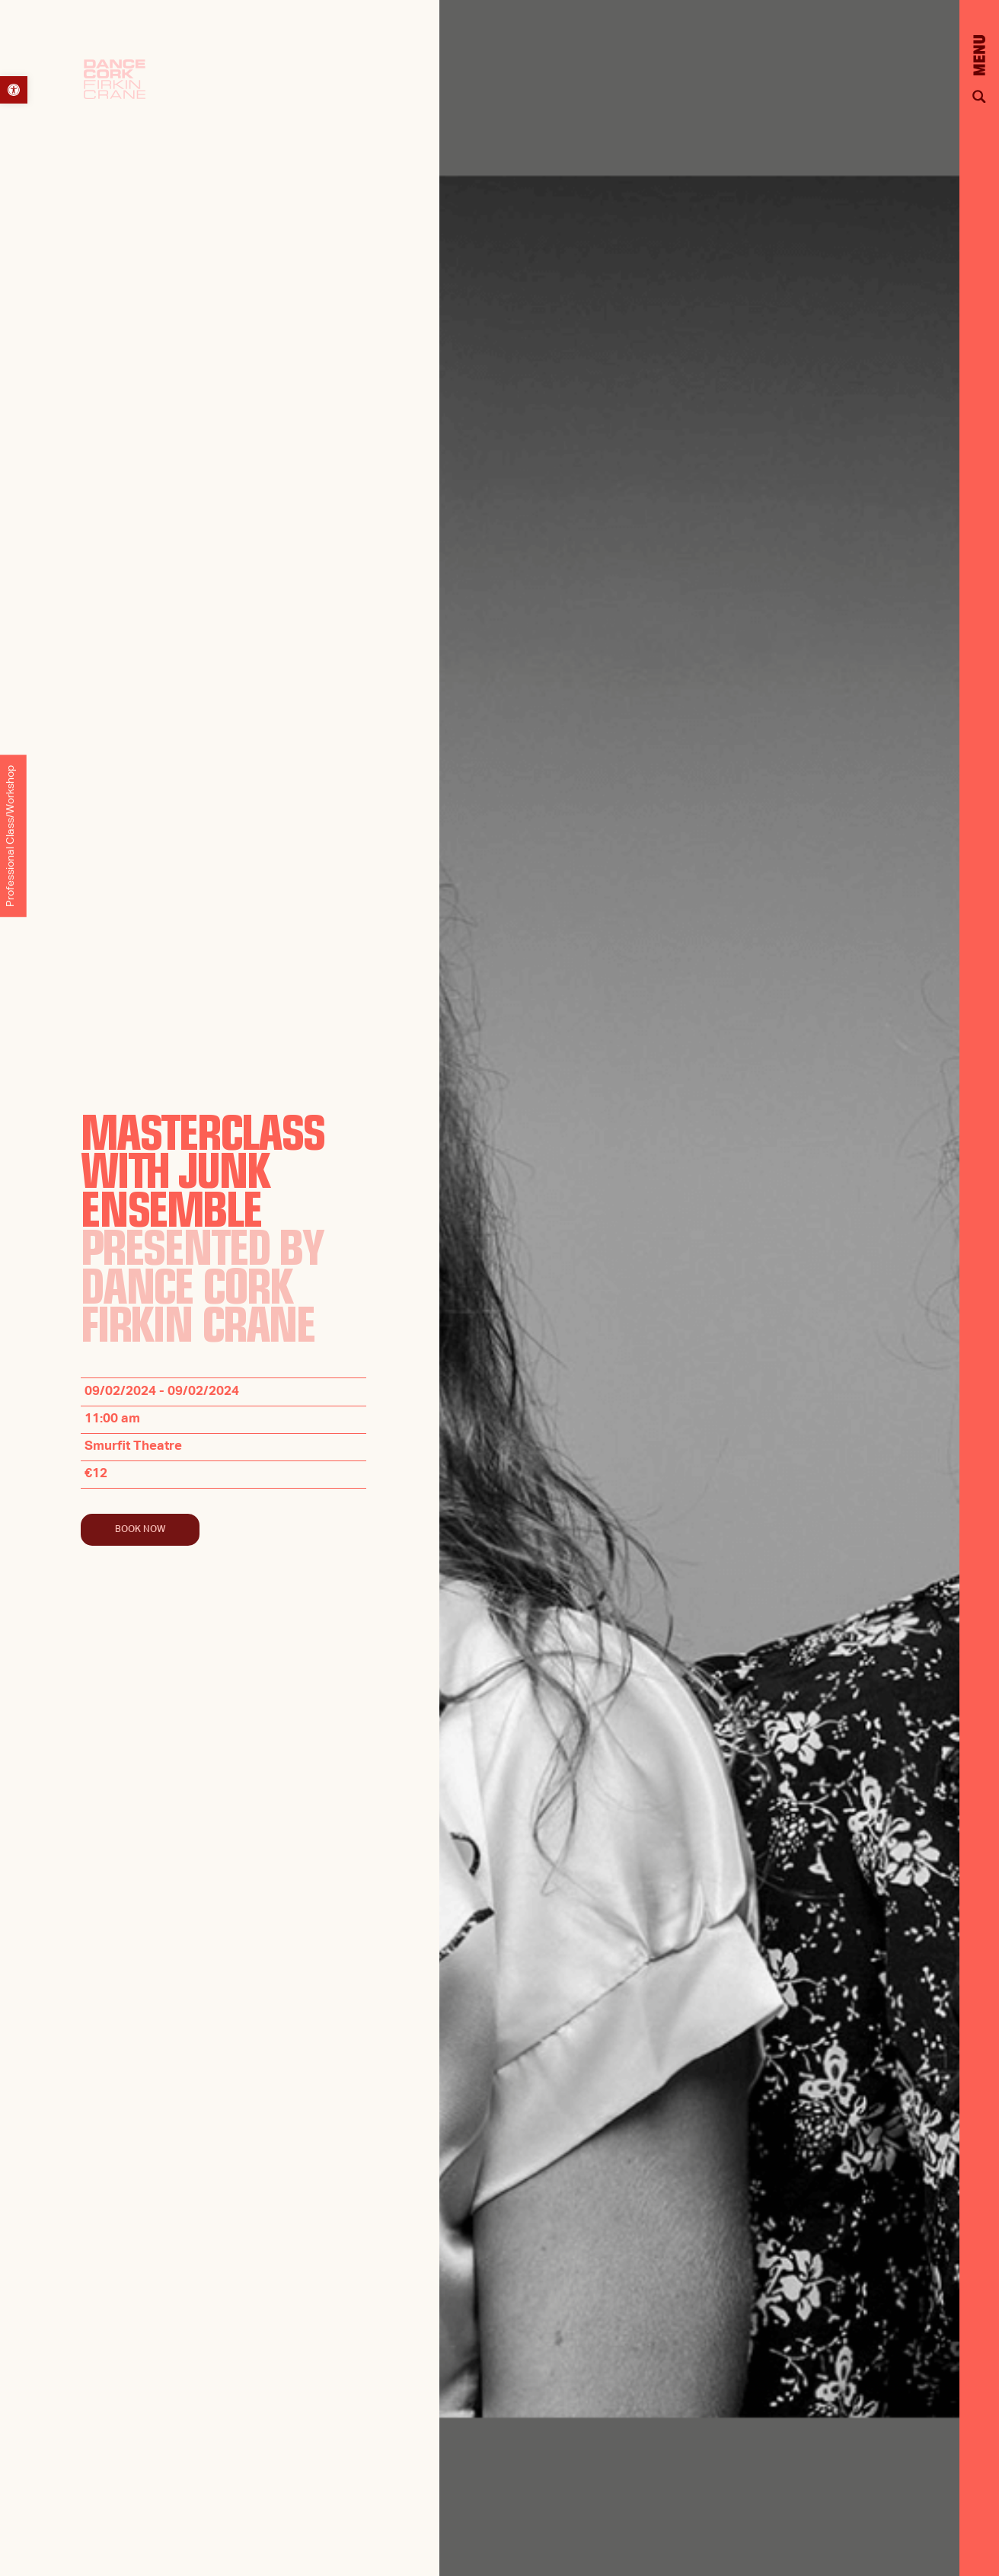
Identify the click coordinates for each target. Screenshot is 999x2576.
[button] (13, 90)
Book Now (140, 1529)
